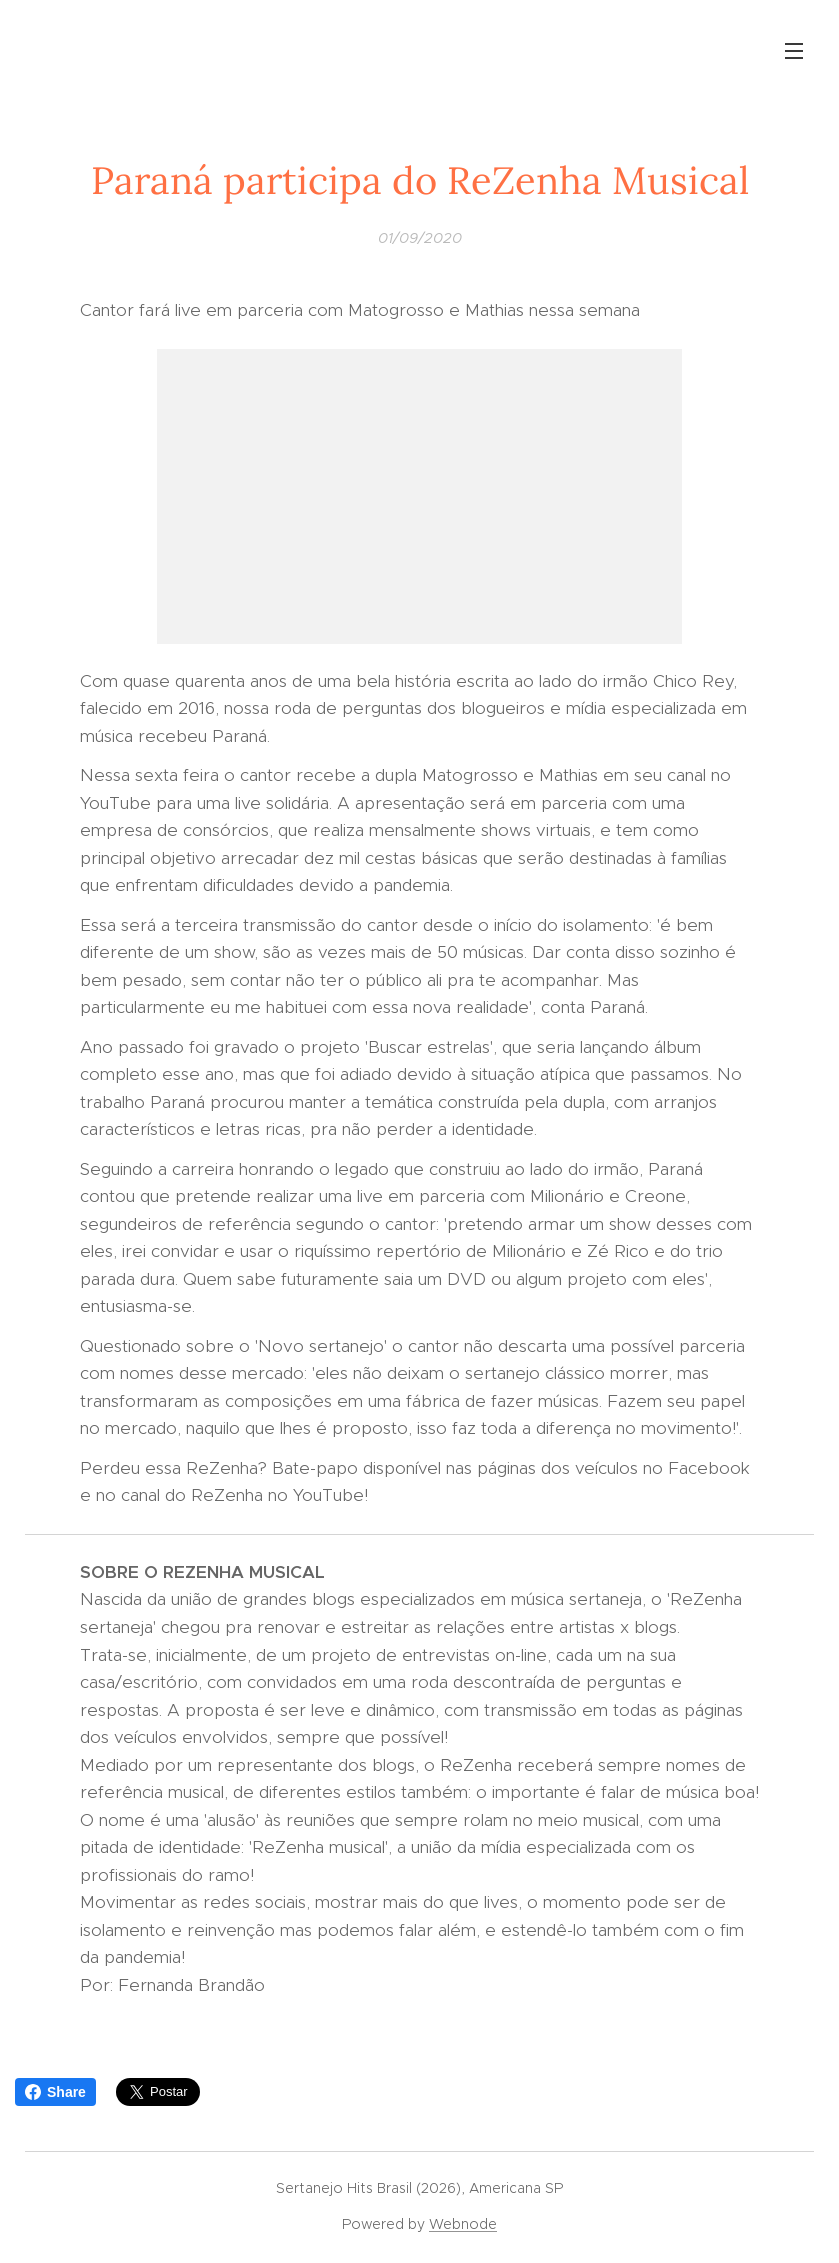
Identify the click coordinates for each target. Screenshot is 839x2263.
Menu (794, 51)
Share (55, 2092)
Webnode (463, 2224)
